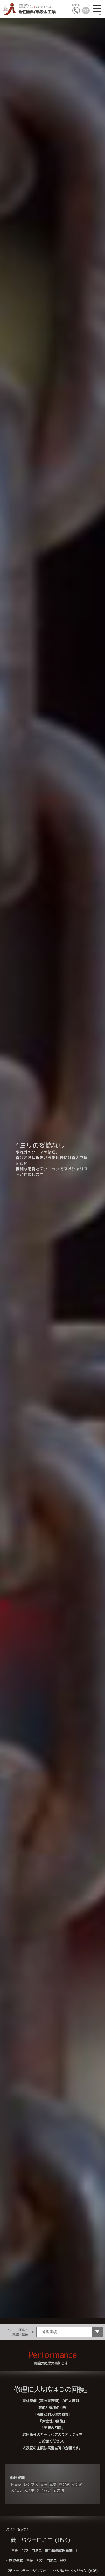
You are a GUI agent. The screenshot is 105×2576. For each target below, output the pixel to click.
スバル (16, 2490)
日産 (43, 2484)
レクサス (31, 2484)
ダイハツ (43, 2490)
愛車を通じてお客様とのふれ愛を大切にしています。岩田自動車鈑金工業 (29, 9)
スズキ (29, 2490)
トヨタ (16, 2484)
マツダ (76, 2484)
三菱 (53, 2484)
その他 (58, 2490)
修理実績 (17, 2477)
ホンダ (64, 2484)
